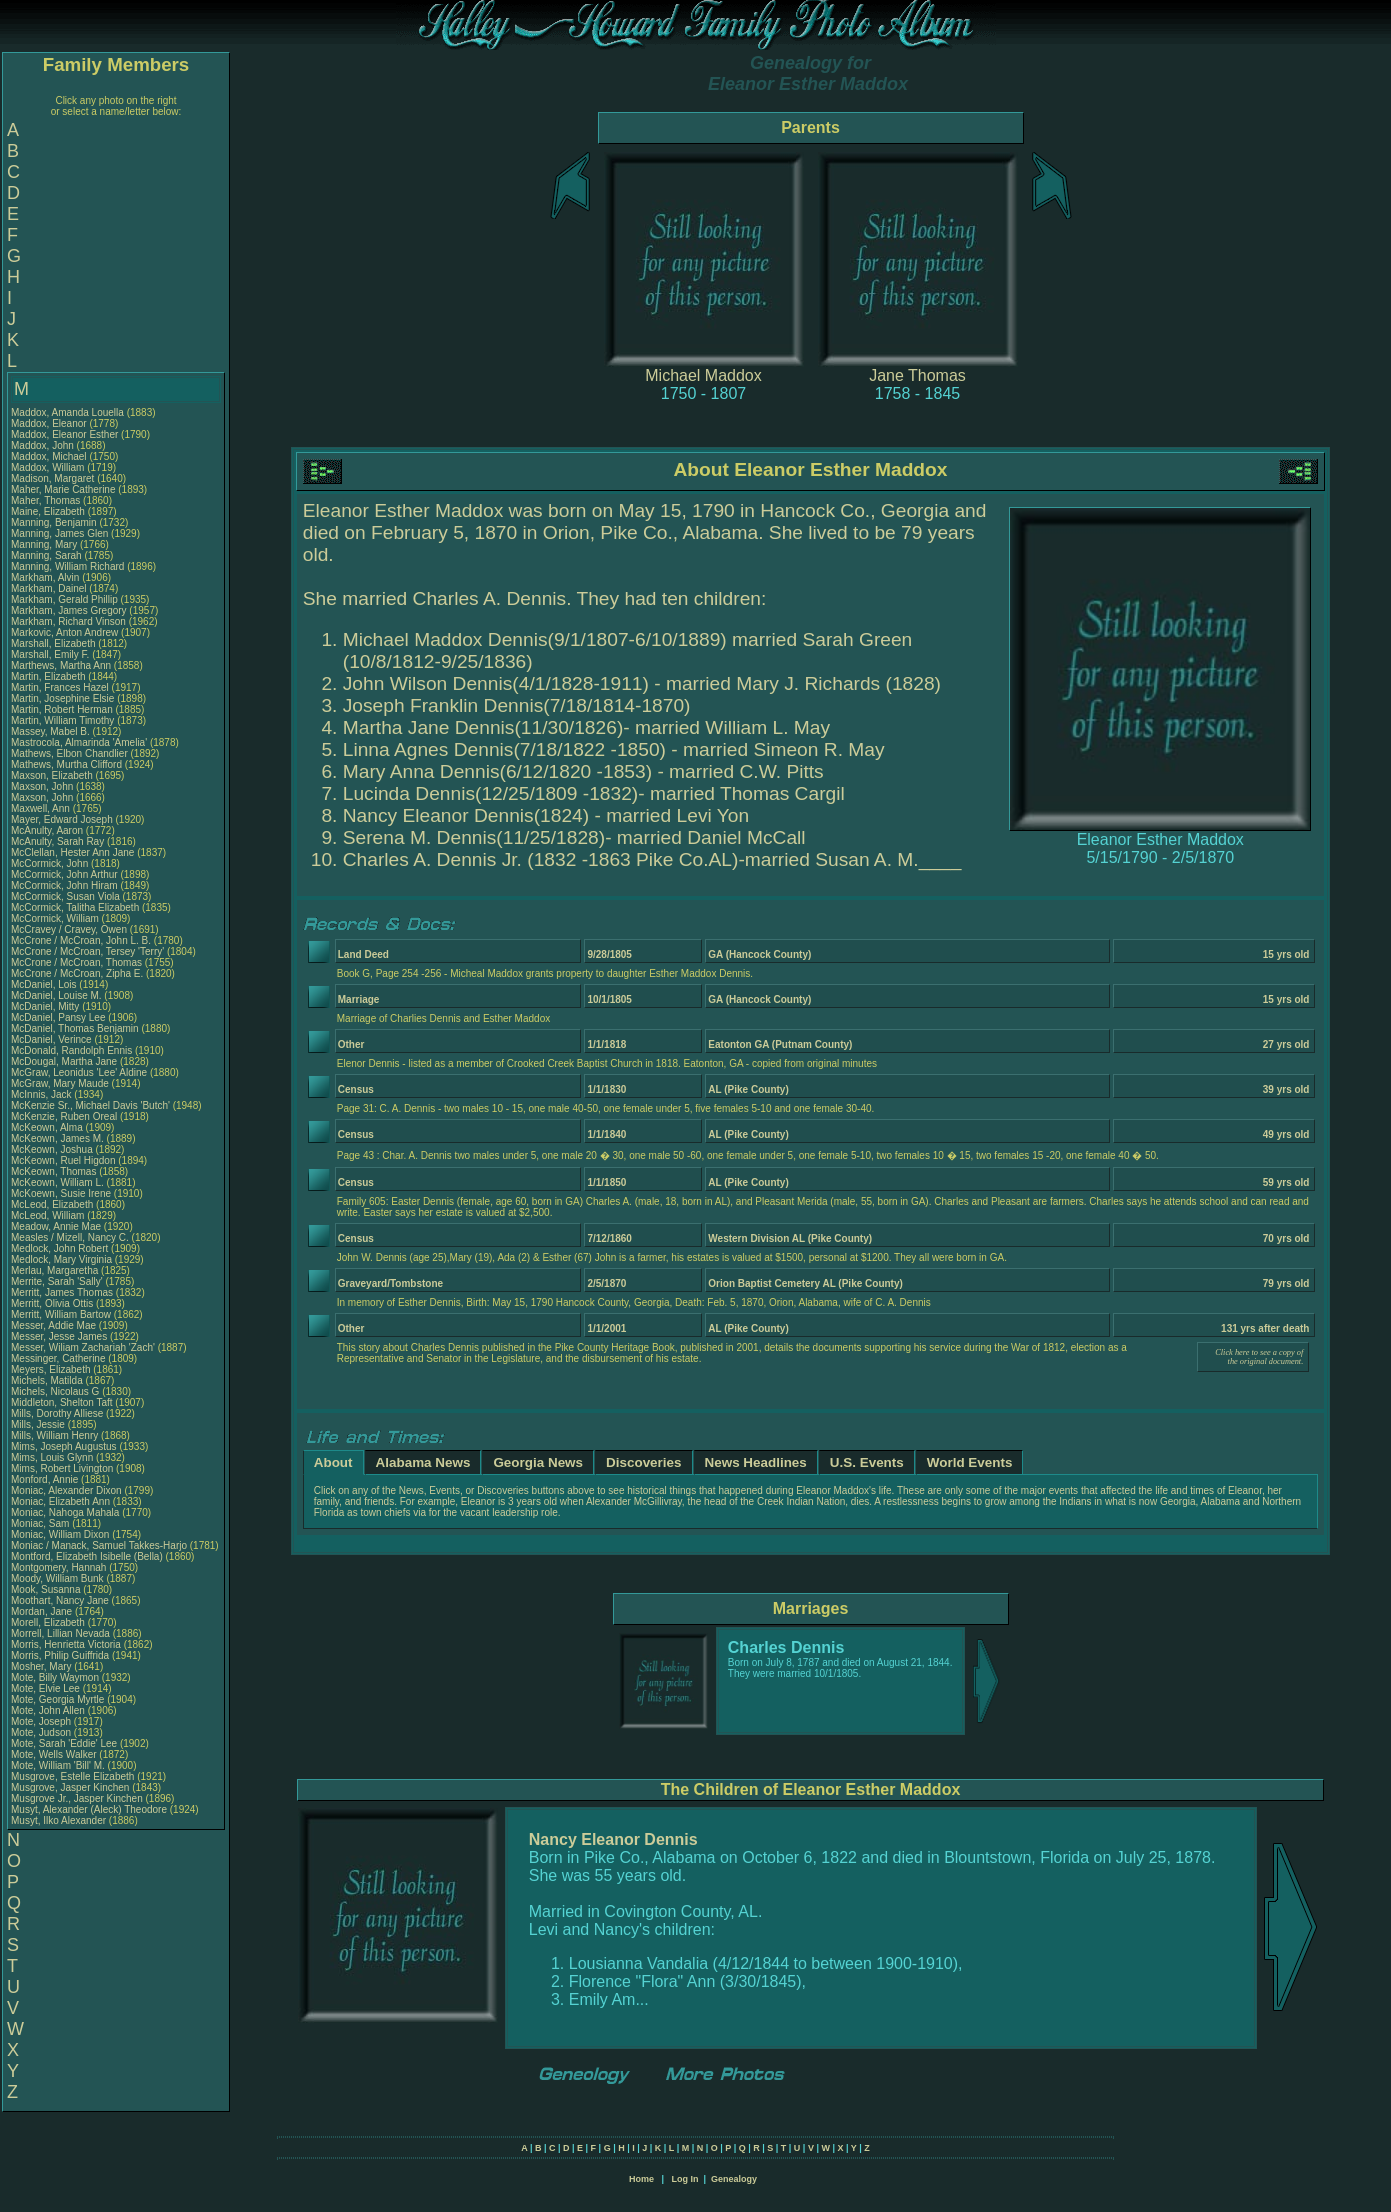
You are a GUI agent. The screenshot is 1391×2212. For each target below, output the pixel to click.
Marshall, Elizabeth (54, 643)
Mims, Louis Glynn (52, 1457)
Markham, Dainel (50, 588)
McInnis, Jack (42, 1094)
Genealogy (734, 2179)
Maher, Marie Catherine (63, 489)
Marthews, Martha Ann (61, 665)
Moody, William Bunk (57, 1578)
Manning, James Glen (59, 533)
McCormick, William (56, 918)
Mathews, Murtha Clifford (66, 764)
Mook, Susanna (47, 1589)
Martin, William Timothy (62, 720)
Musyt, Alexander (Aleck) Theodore (89, 1809)
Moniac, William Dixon (60, 1534)
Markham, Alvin (46, 577)
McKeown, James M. (57, 1138)
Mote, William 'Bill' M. (58, 1765)
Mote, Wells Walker (54, 1754)
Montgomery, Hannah (60, 1567)
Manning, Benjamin (55, 522)
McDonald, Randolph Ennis (71, 1050)
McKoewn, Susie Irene (61, 1193)
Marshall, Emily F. (50, 654)
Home (641, 2179)
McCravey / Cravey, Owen (70, 929)
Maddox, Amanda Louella (67, 412)
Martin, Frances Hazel (60, 687)
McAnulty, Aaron (48, 830)
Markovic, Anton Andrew (64, 632)
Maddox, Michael (50, 456)
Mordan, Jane (43, 1611)
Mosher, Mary (42, 1666)
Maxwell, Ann (42, 808)
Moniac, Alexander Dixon (66, 1490)
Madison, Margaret (54, 478)
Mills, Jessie (39, 1424)
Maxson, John (43, 786)
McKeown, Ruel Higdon (63, 1160)
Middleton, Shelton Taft (62, 1402)
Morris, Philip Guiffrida (60, 1655)
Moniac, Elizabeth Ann (60, 1501)
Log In (684, 2179)
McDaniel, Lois (45, 984)
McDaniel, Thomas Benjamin (75, 1028)
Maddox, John (44, 445)
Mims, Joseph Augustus (64, 1446)
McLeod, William (49, 1215)
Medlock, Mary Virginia (61, 1259)
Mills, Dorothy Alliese (57, 1413)
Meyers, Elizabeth (52, 1369)
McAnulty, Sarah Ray (57, 841)
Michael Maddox (703, 375)
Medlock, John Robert (59, 1248)
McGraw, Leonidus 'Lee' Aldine (79, 1072)
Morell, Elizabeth (49, 1622)
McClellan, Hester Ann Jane (72, 852)
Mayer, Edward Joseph (62, 819)
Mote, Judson (42, 1732)
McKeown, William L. (57, 1182)
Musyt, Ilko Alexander (58, 1820)
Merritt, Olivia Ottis (52, 1303)
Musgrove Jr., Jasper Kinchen (77, 1798)
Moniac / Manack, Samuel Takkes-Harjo (99, 1545)
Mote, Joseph (42, 1721)
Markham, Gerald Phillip (64, 599)
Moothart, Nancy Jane (60, 1600)
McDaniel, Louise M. (56, 995)
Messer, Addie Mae (53, 1325)
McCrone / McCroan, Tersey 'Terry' (89, 951)
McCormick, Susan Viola (65, 896)
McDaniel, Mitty (46, 1006)
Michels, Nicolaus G (55, 1391)
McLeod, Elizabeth (53, 1204)
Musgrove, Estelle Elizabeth (72, 1776)
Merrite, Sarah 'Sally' (58, 1281)
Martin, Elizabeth (49, 676)
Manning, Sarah (47, 555)
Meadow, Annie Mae (56, 1226)
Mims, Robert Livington (62, 1468)
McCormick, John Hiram (64, 885)
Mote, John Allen (48, 1710)
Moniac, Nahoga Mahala (65, 1512)
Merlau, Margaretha (56, 1270)
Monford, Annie (46, 1479)
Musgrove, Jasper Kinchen (70, 1787)
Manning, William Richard (67, 566)
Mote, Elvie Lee (45, 1688)
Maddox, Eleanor (50, 423)
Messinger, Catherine (59, 1358)
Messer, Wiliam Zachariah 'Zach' (83, 1347)
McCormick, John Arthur (64, 874)
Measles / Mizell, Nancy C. (70, 1237)
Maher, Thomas (47, 500)
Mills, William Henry (54, 1435)
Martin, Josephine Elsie (62, 698)
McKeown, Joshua (53, 1149)
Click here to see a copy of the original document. (1259, 1357)
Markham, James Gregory (69, 610)
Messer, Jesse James (59, 1336)
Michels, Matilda (48, 1380)
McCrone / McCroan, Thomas (78, 962)
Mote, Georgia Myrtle (57, 1699)
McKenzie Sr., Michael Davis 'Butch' (90, 1105)
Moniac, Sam (41, 1523)
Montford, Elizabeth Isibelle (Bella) (87, 1556)
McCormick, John (51, 863)
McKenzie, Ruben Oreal (64, 1116)
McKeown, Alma (48, 1127)
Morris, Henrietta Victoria (66, 1644)
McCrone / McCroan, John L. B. (81, 940)
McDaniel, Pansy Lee (58, 1017)
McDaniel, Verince (52, 1039)
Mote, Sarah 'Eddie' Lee (64, 1743)
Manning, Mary (45, 544)
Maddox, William (49, 467)
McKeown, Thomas (55, 1171)
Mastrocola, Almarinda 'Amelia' (80, 742)
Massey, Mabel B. (50, 731)
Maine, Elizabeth (49, 511)
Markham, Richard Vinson (68, 621)
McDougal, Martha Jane (64, 1061)
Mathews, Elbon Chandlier (69, 753)
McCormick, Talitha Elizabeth (75, 907)
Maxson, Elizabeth (53, 775)
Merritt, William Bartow (61, 1314)
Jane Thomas (917, 375)
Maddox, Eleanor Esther (64, 434)
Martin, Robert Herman (62, 709)
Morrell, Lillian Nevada (60, 1633)
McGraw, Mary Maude (60, 1083)
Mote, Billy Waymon (55, 1677)
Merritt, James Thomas (62, 1292)
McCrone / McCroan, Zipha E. (77, 973)
